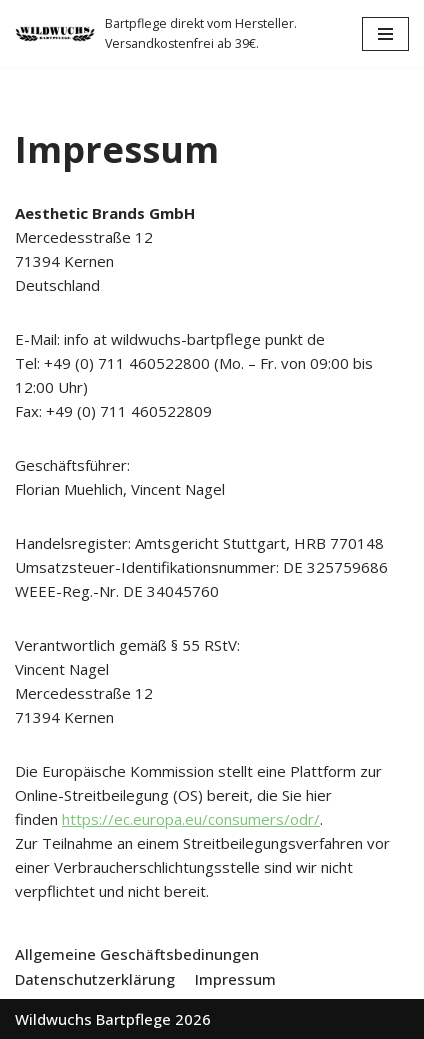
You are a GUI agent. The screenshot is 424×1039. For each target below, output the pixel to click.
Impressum (235, 979)
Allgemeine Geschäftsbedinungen (137, 954)
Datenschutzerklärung (95, 979)
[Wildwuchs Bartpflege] (173, 34)
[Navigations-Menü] (385, 34)
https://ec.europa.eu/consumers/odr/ (191, 819)
